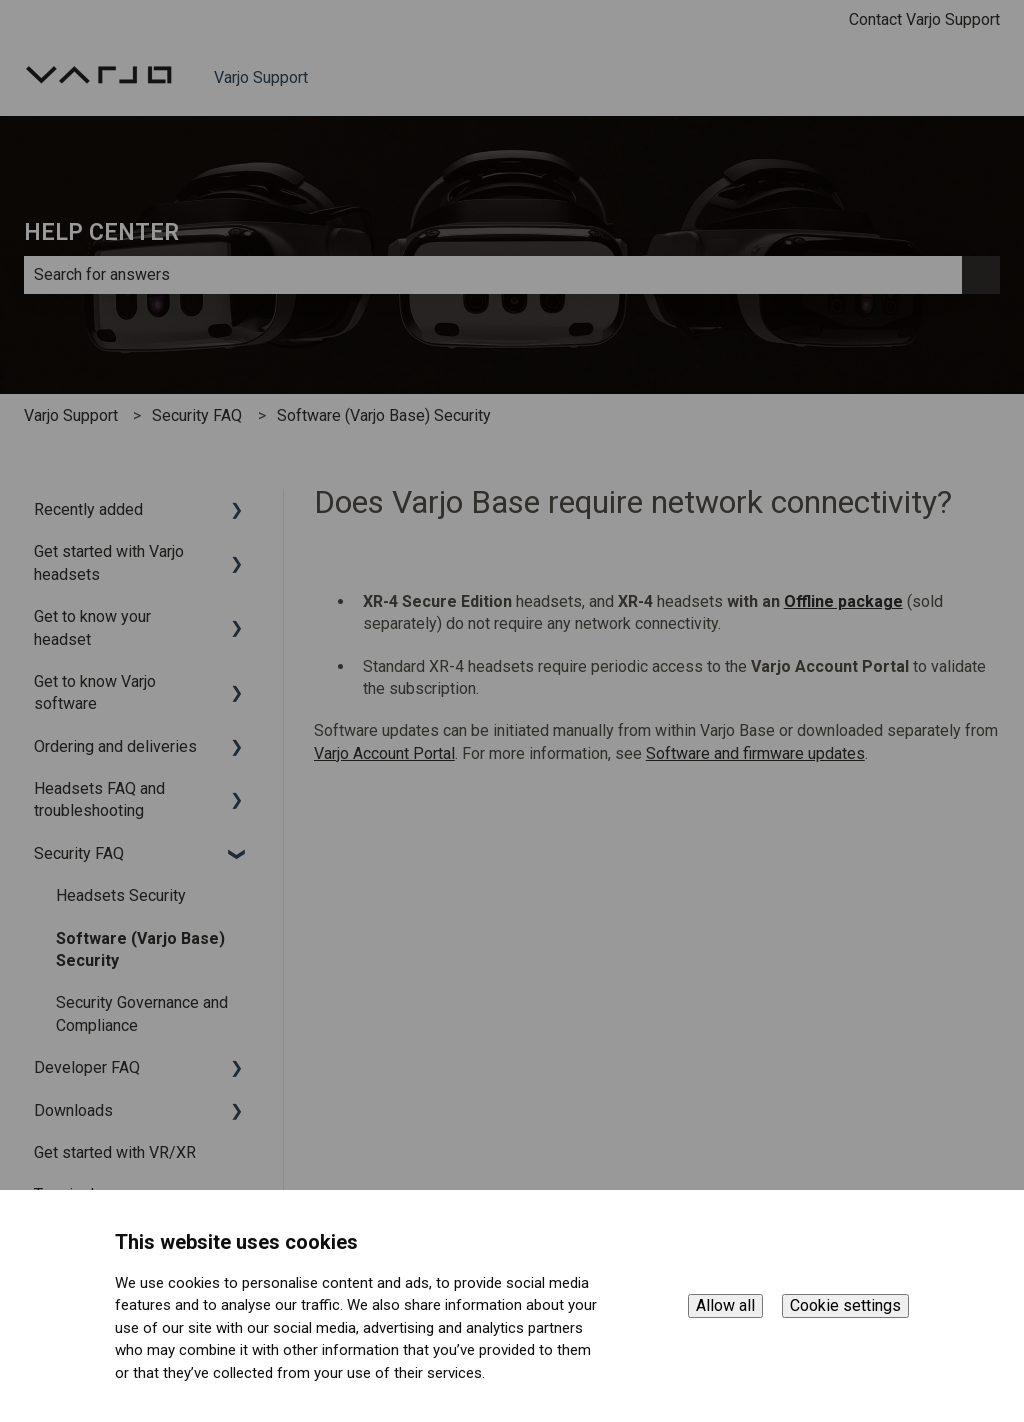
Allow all (725, 1305)
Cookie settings (845, 1305)
